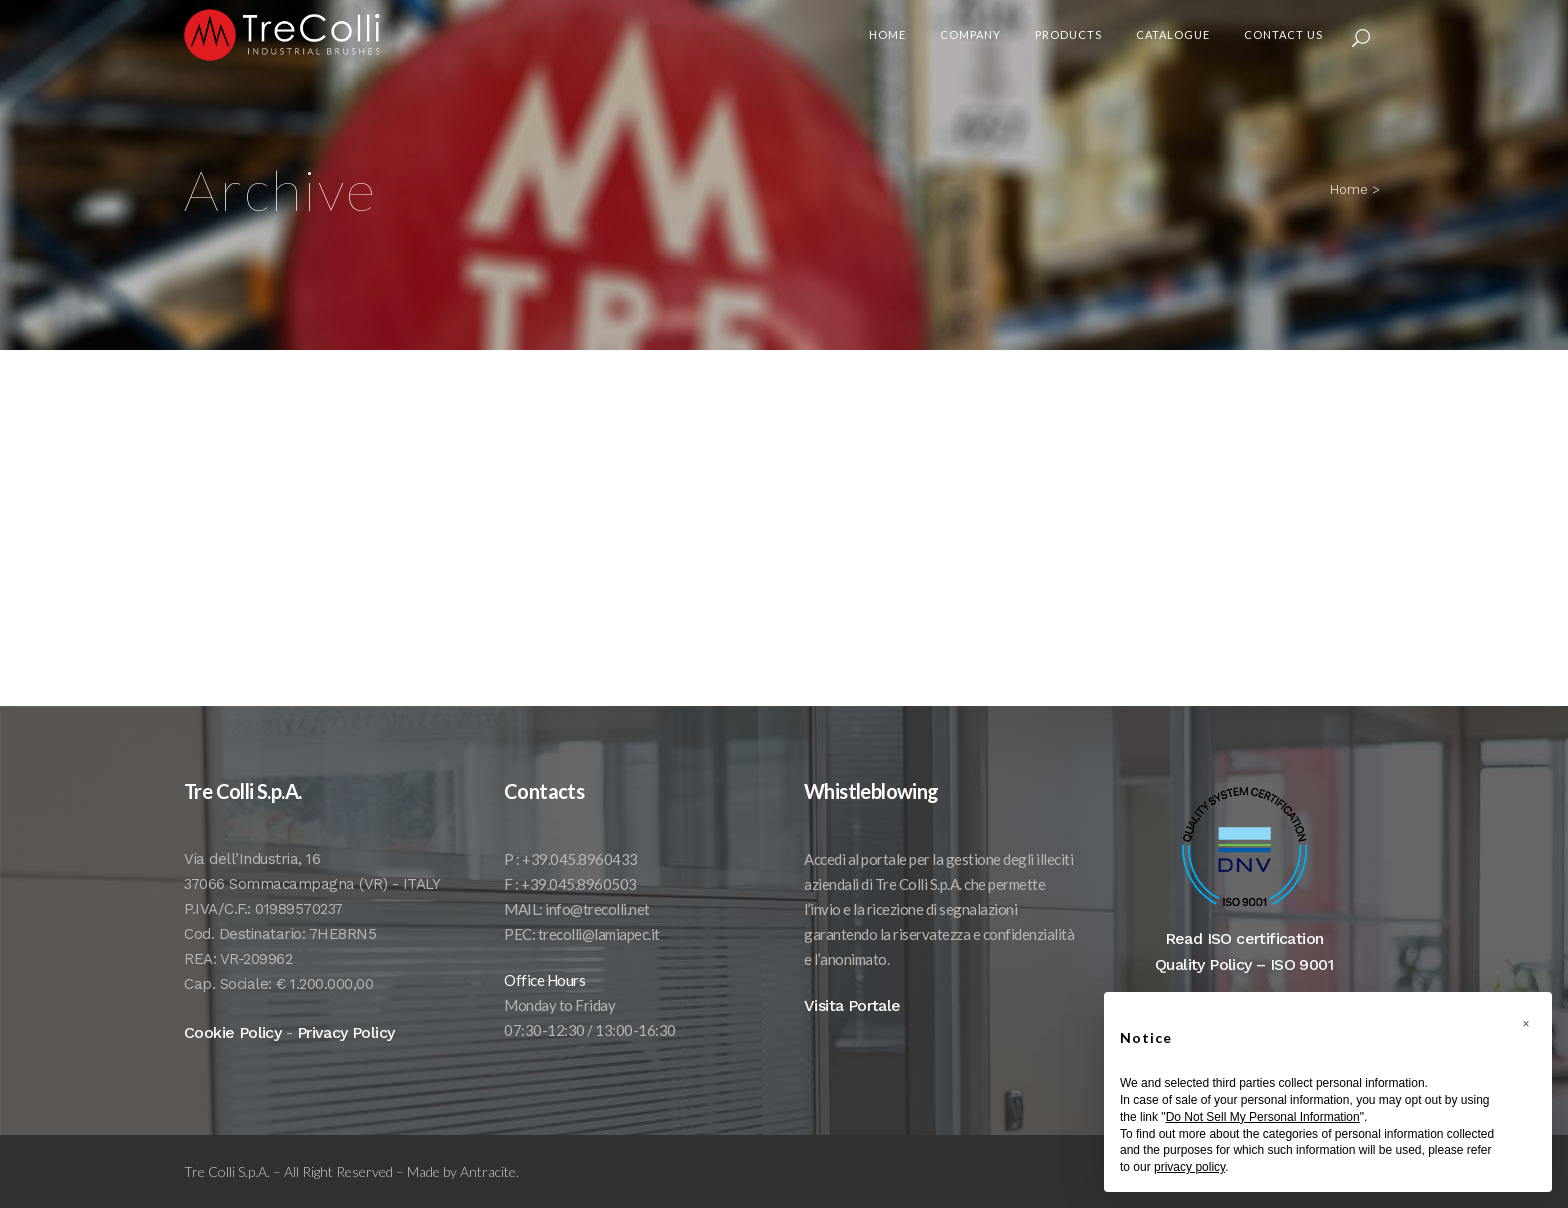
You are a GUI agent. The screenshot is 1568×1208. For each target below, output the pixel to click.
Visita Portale (852, 1029)
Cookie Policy (232, 1056)
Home (1349, 189)
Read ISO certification (1244, 962)
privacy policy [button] (1189, 1167)
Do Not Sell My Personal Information (1263, 1117)
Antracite (488, 1195)
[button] (1526, 1024)
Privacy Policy (346, 1056)
